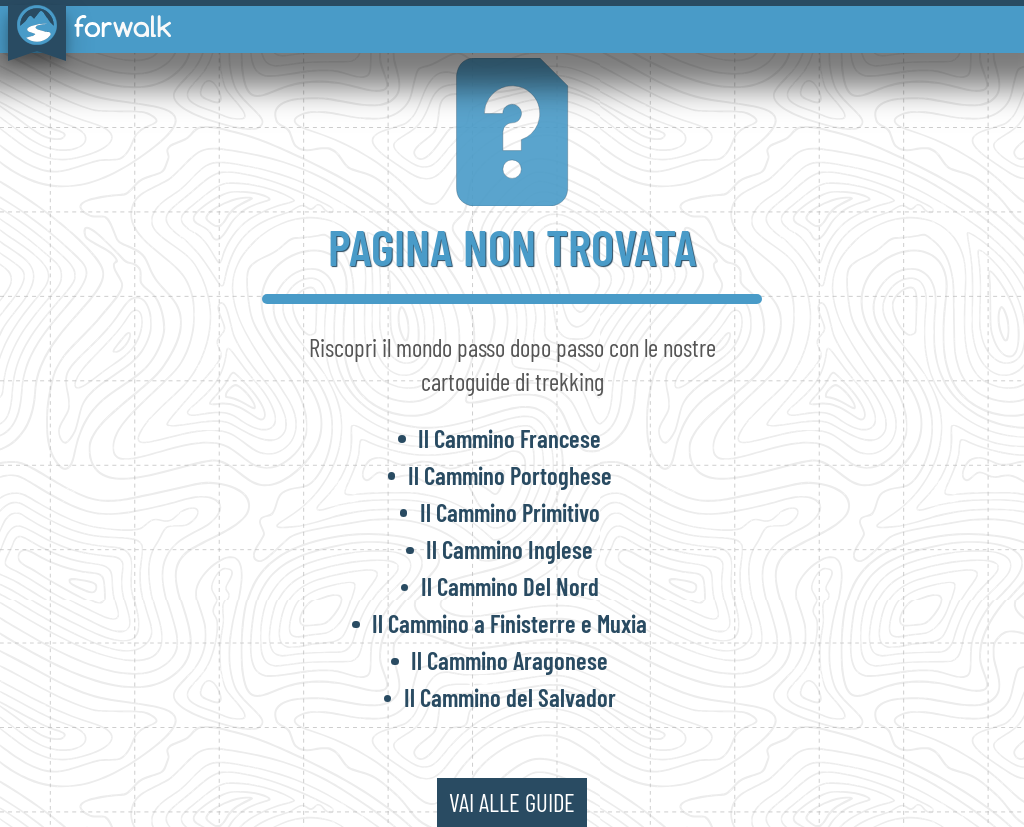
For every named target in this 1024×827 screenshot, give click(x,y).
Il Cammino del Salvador (510, 697)
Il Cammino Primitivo (510, 512)
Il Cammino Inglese (509, 549)
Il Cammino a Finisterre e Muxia (509, 623)
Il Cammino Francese (509, 438)
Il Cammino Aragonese (509, 660)
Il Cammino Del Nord (510, 586)
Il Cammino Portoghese (510, 475)
